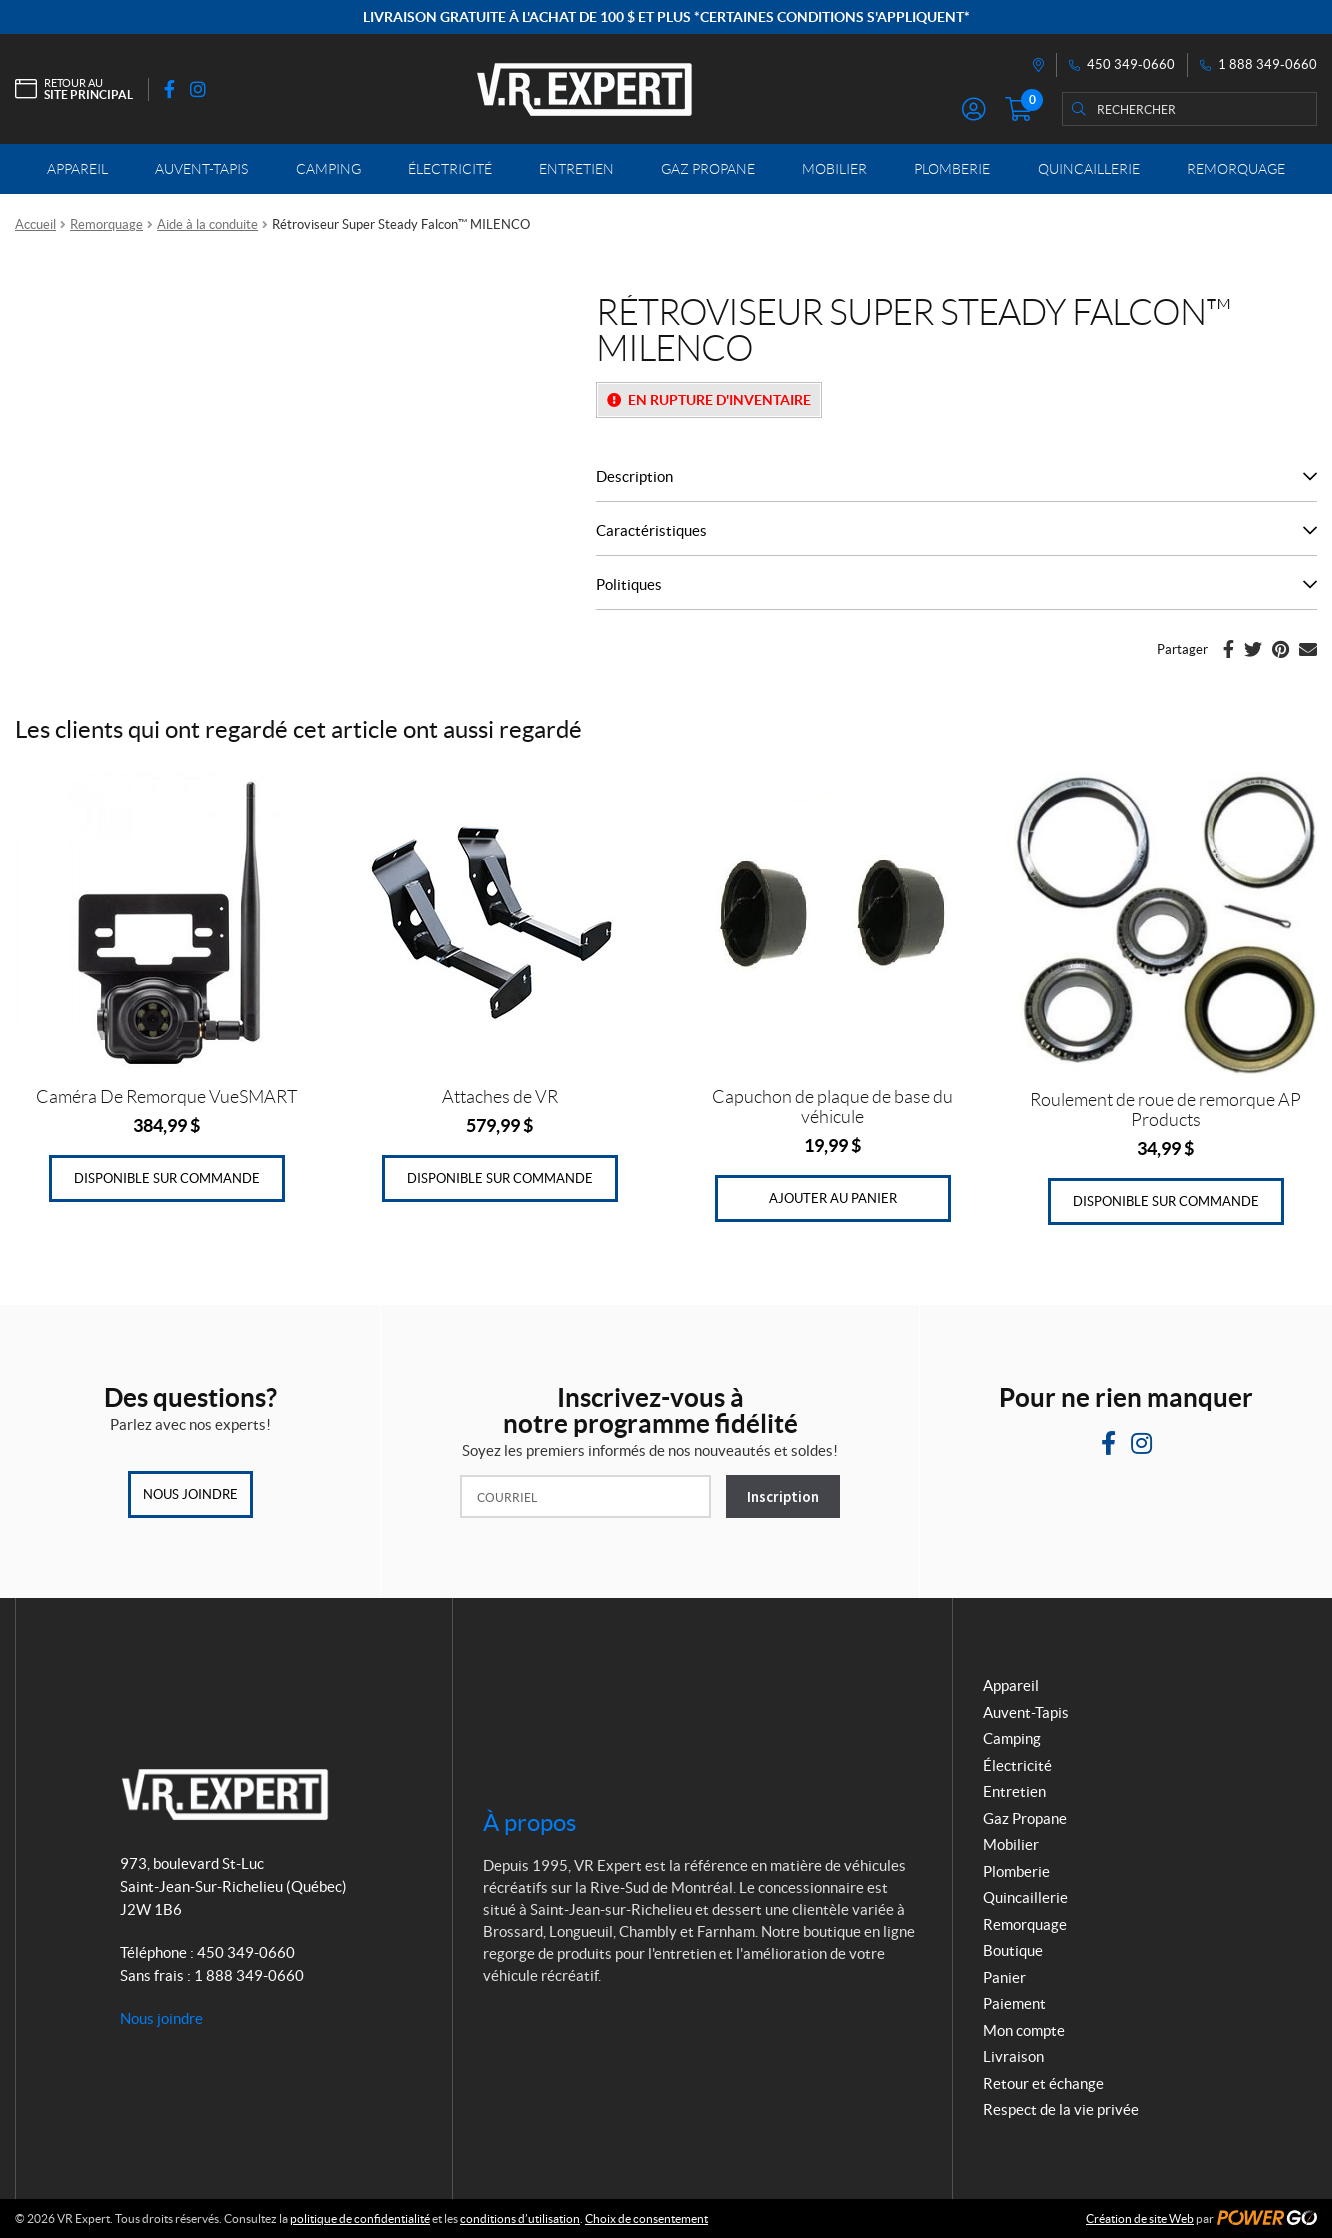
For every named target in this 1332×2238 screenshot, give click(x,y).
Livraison (1013, 2056)
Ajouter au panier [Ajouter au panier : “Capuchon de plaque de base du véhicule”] (833, 1198)
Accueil (35, 224)
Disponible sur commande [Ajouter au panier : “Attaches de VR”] (500, 1178)
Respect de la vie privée (1061, 2109)
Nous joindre (190, 1494)
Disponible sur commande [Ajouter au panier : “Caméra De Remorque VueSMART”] (167, 1178)
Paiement (1014, 2003)
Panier (1004, 1977)
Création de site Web (1140, 2218)
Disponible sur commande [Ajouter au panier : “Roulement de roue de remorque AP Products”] (1166, 1201)
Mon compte (1024, 2030)
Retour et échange (1043, 2083)
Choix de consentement (646, 2218)
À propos (529, 1822)
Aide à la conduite (207, 224)
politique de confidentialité (360, 2218)
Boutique (1013, 1950)
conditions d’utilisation (520, 2218)
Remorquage (106, 224)
